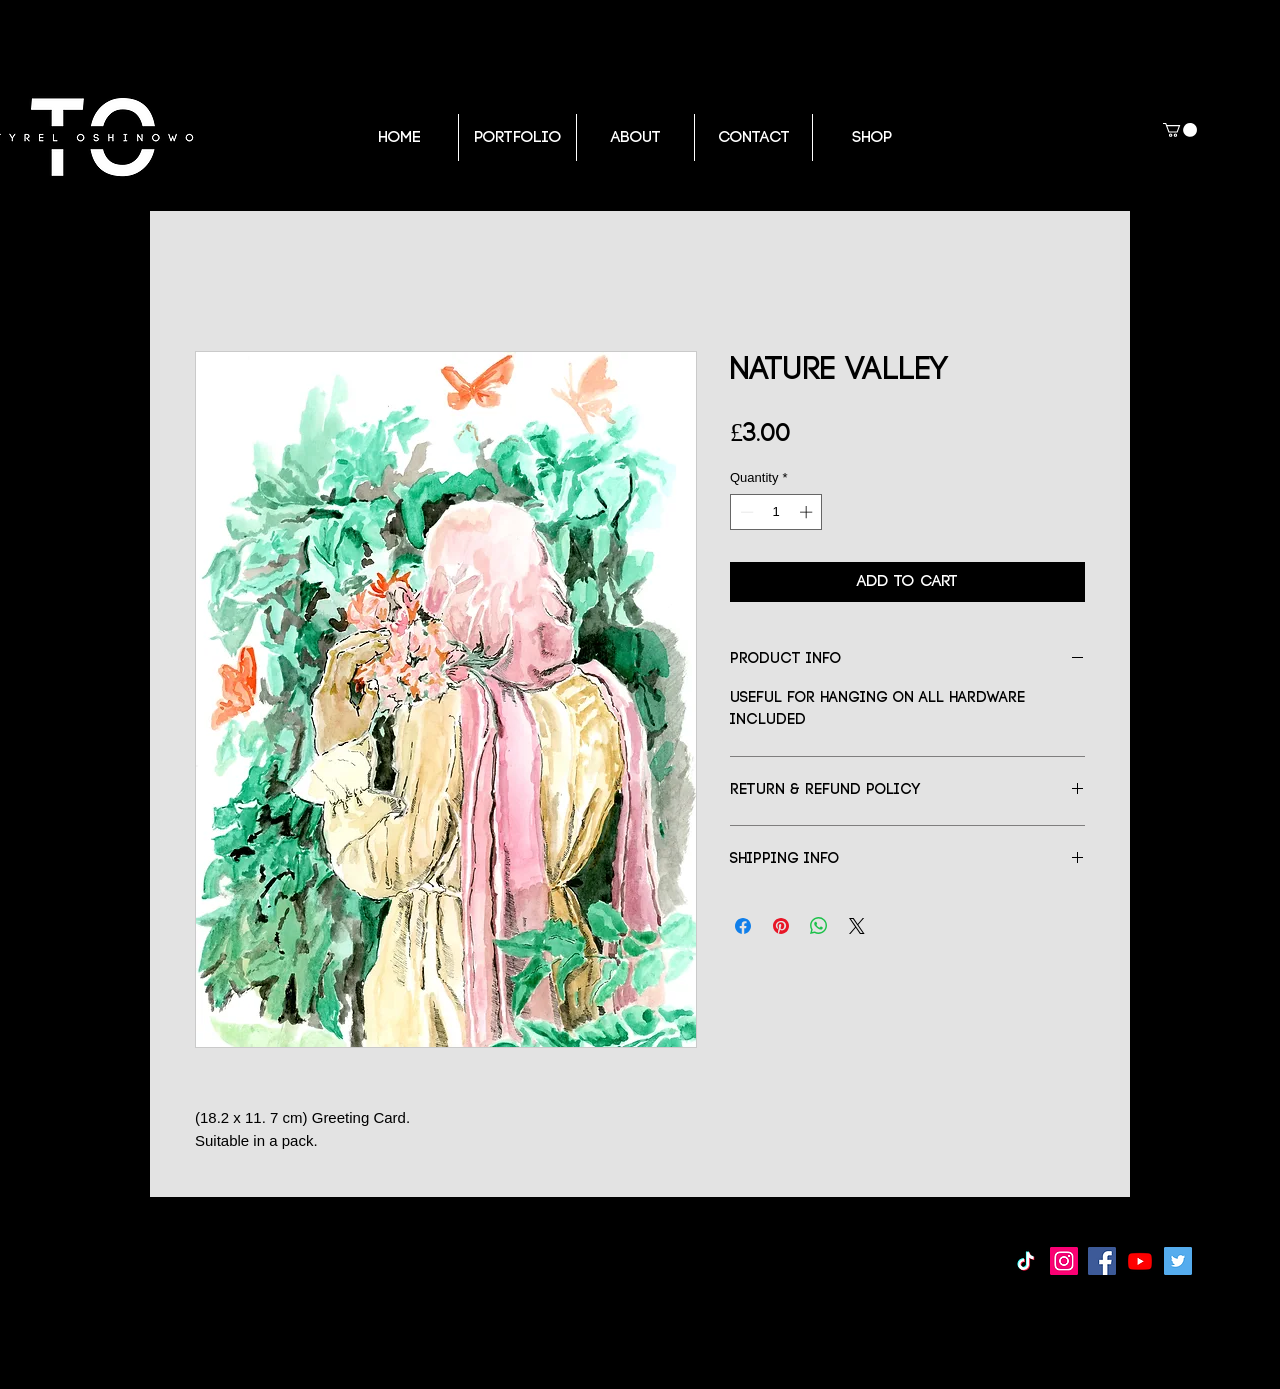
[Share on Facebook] (743, 926)
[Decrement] (745, 512)
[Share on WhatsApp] (819, 926)
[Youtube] (1140, 1261)
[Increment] (808, 512)
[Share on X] (857, 926)
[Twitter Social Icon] (1178, 1261)
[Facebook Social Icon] (1102, 1261)
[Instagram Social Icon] (1064, 1261)
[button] (1180, 130)
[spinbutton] (776, 512)
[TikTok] (1026, 1261)
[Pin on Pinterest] (781, 926)
